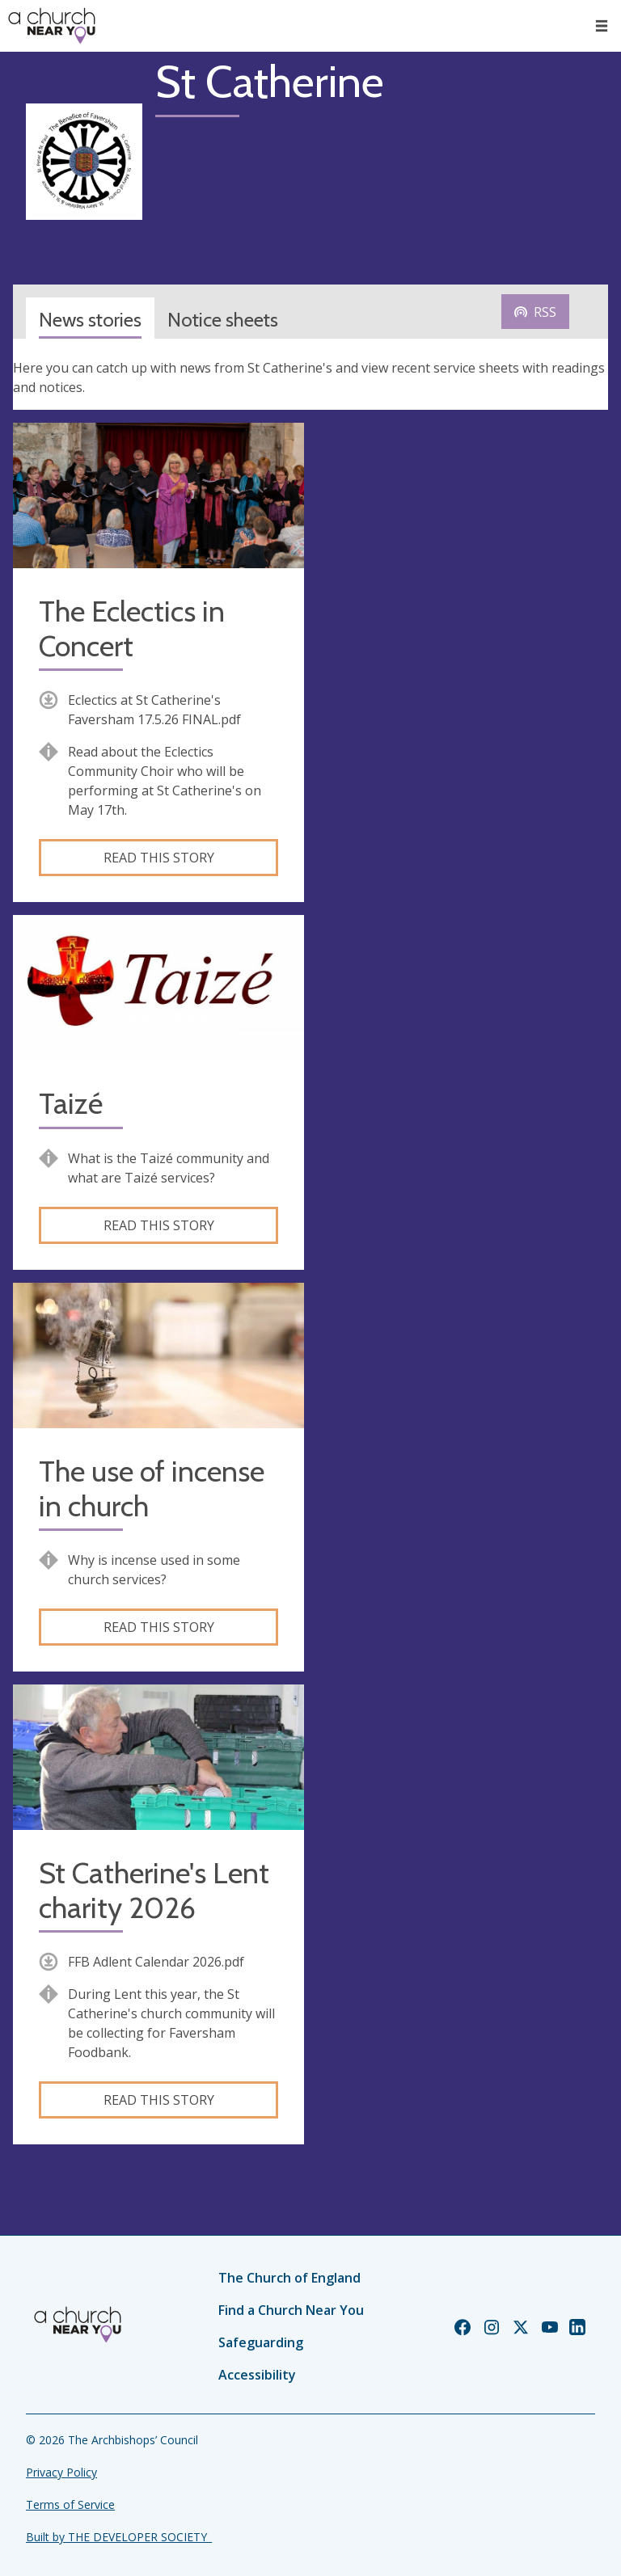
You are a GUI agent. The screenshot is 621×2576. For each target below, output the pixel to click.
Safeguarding (260, 2342)
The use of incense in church (151, 1489)
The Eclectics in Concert (132, 629)
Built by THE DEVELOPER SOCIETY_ (119, 2536)
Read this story (159, 857)
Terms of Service (70, 2504)
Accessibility (257, 2375)
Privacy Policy (61, 2472)
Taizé (71, 1103)
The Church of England (289, 2278)
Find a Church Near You (291, 2310)
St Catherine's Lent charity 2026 (154, 1890)
